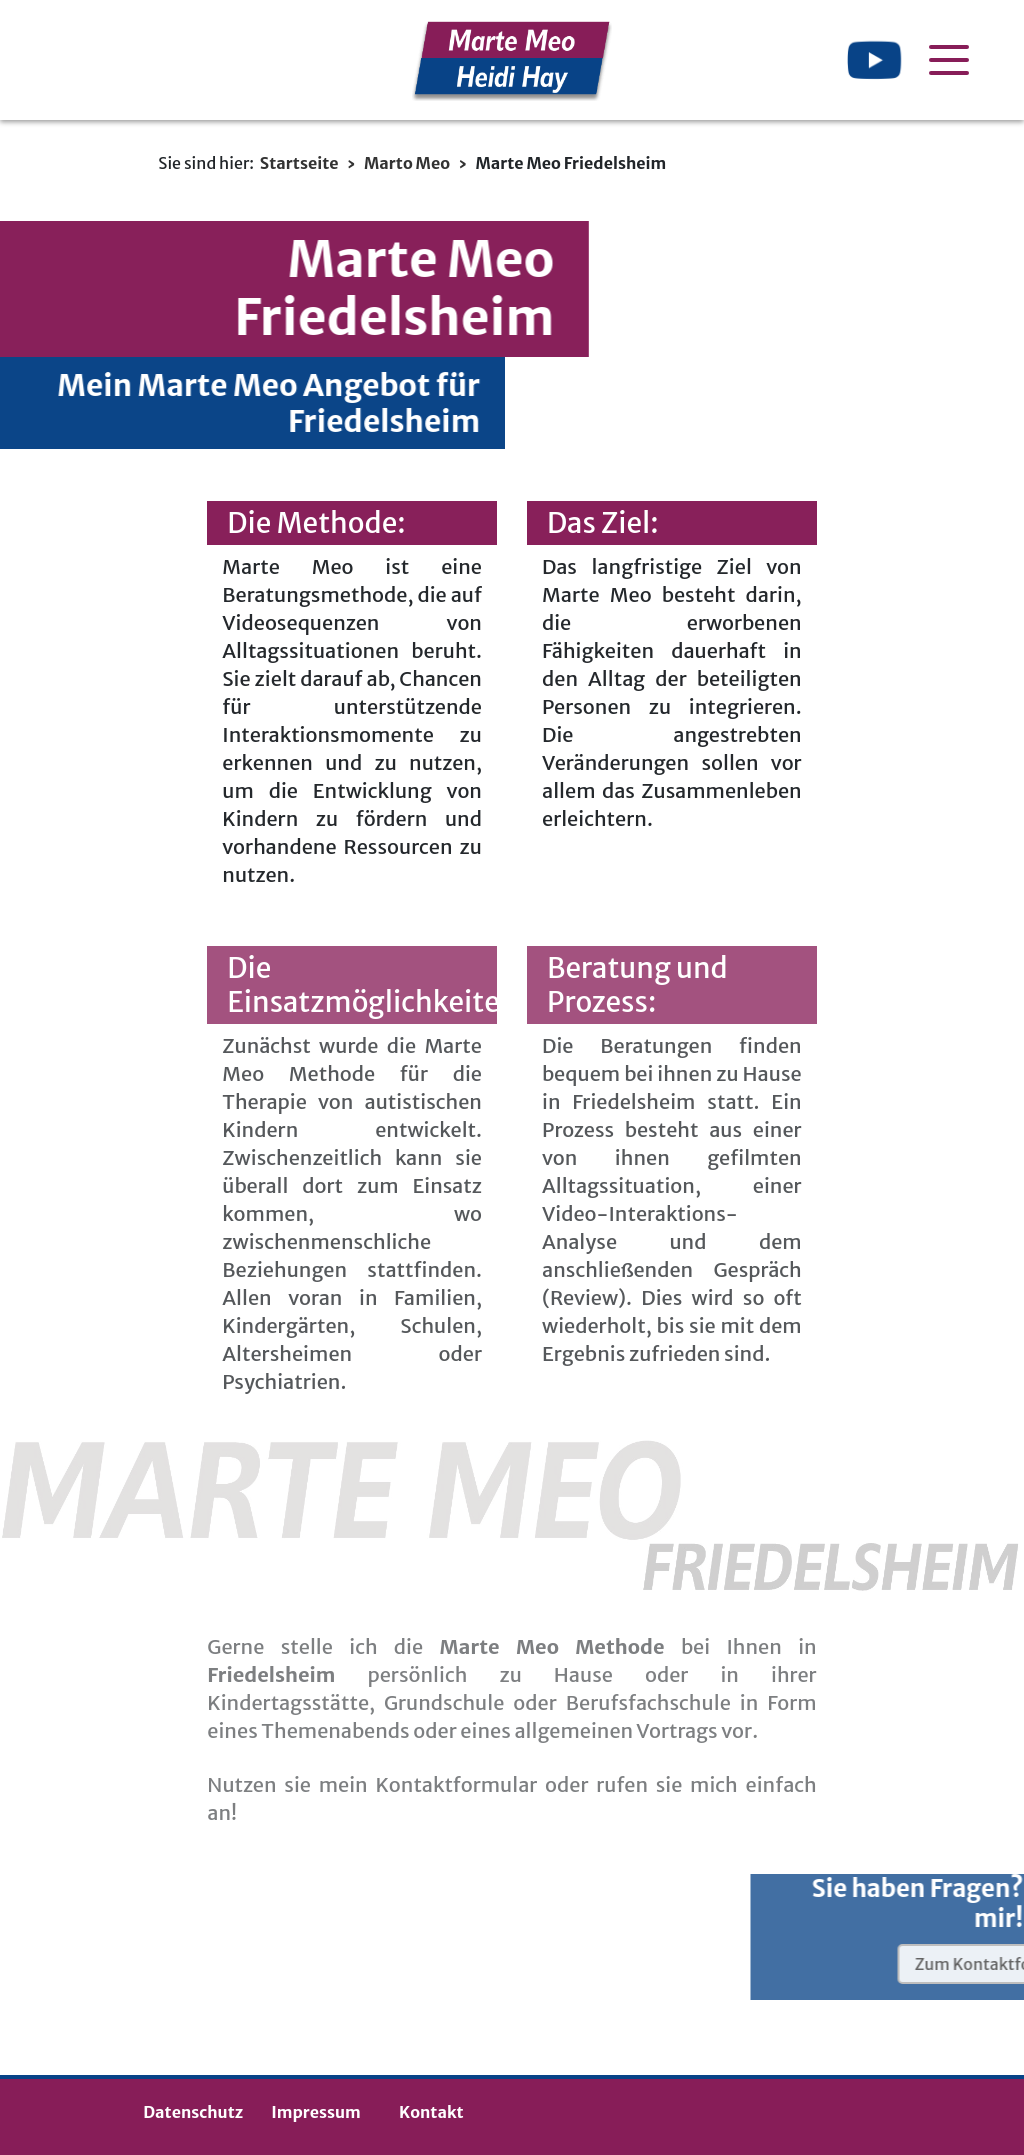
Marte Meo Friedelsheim (570, 163)
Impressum (316, 2112)
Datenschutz (193, 2112)
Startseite (299, 163)
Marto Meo (407, 163)
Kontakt (431, 2112)
